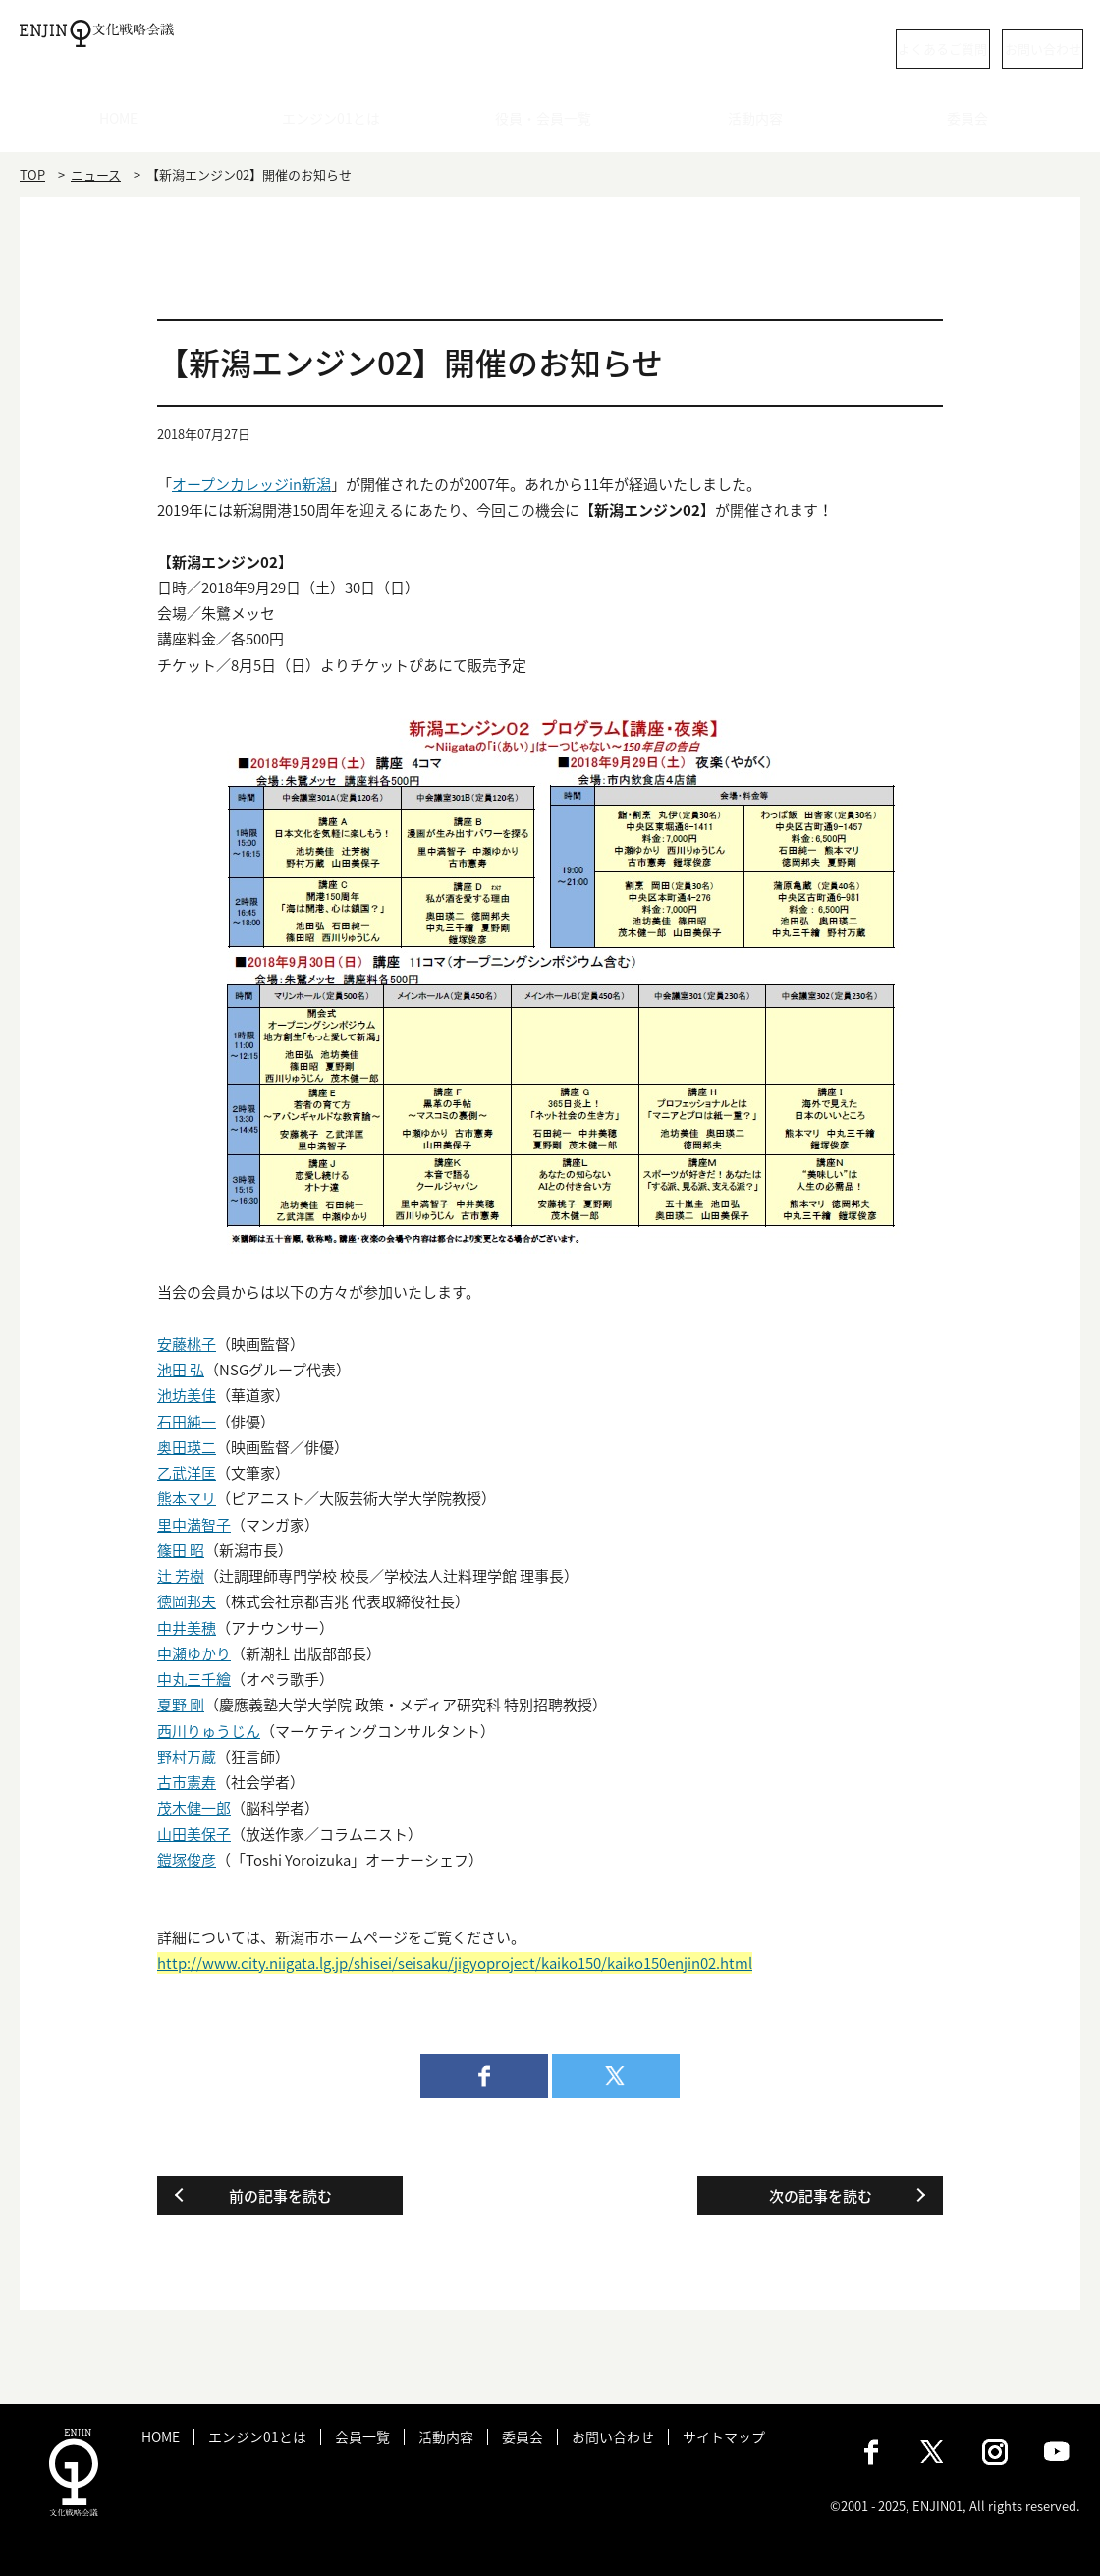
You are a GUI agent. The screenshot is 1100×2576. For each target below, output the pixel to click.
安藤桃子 (186, 1344)
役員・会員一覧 (550, 123)
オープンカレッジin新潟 (251, 484)
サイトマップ (724, 2437)
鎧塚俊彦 (186, 1860)
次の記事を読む (820, 2196)
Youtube (1056, 2452)
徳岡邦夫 (186, 1601)
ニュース (96, 174)
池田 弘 (180, 1369)
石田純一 (186, 1421)
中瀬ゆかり (194, 1653)
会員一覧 (362, 2437)
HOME (126, 123)
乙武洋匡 (186, 1473)
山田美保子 (194, 1834)
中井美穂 (186, 1628)
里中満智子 (194, 1525)
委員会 (975, 123)
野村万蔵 (186, 1756)
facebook (484, 2076)
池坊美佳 (186, 1395)
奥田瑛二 (186, 1447)
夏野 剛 (180, 1704)
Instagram (994, 2452)
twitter (616, 2076)
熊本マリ (186, 1498)
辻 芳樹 (180, 1576)
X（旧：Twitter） (933, 2452)
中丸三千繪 (194, 1679)
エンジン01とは (338, 123)
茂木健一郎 (194, 1808)
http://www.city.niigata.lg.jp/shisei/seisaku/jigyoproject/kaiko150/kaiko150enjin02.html (454, 1963)
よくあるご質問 (830, 48)
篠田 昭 (180, 1550)
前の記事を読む (280, 2196)
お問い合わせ (1001, 48)
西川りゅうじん (208, 1731)
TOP (32, 174)
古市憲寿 (186, 1782)
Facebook (871, 2452)
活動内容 (762, 123)
